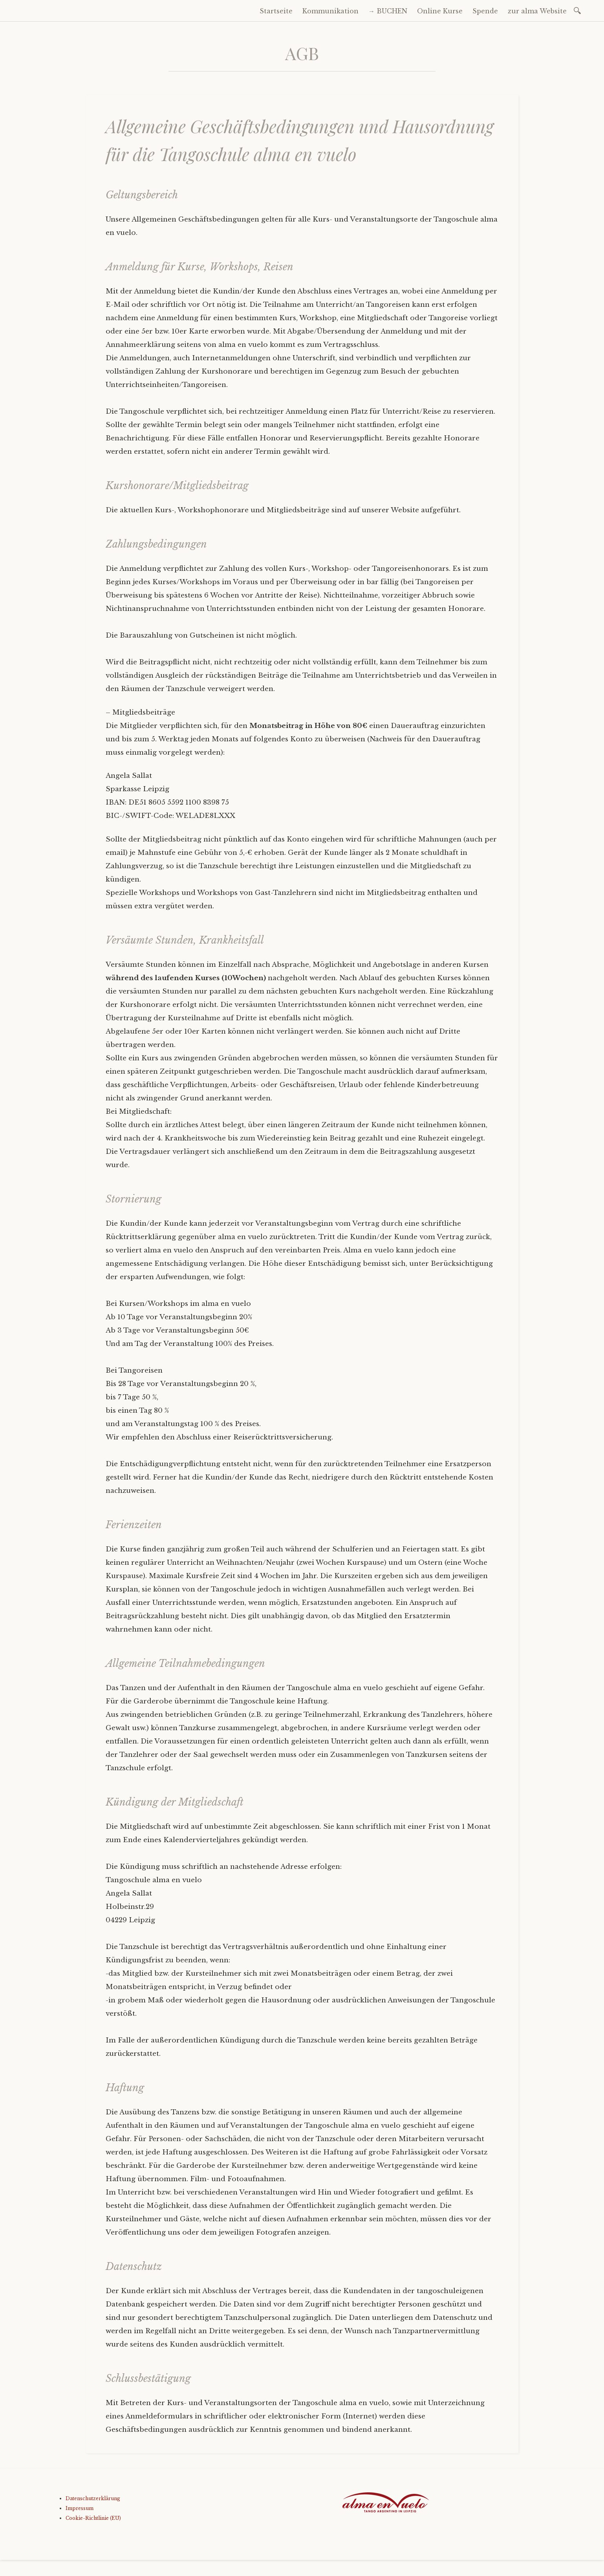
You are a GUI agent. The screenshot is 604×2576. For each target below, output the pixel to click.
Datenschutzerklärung (93, 2498)
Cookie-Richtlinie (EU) (93, 2518)
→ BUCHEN (387, 11)
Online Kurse (440, 11)
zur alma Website (537, 11)
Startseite (276, 11)
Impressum (79, 2508)
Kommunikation (330, 11)
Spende (485, 11)
